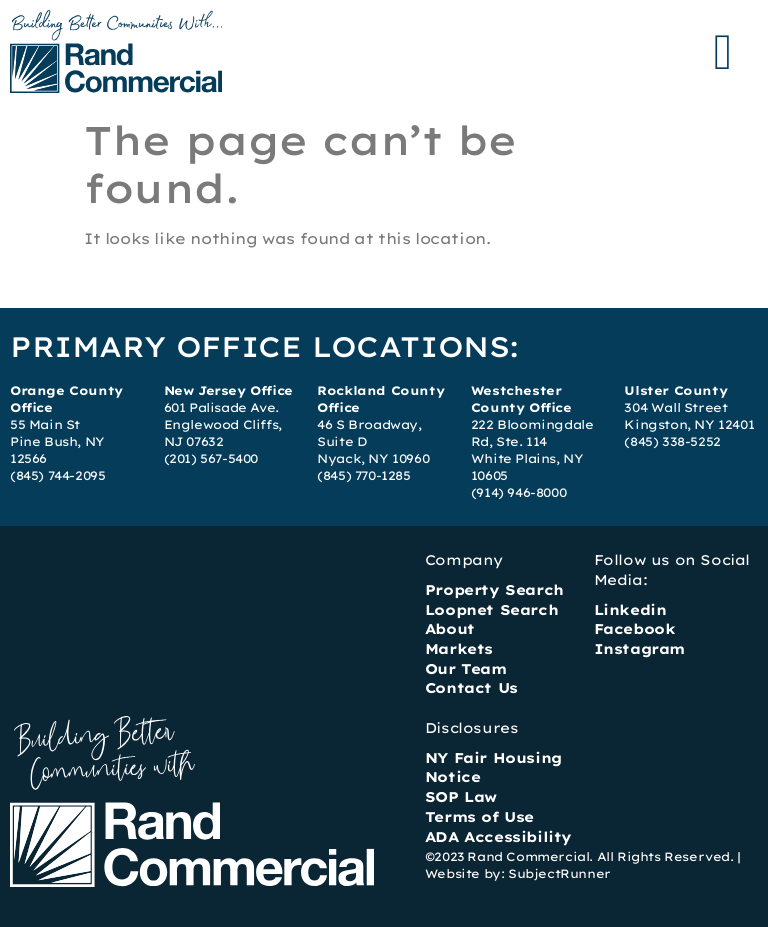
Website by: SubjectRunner (518, 873)
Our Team (466, 669)
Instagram (639, 649)
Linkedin (630, 610)
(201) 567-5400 (211, 458)
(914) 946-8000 (518, 492)
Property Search (494, 590)
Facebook (635, 629)
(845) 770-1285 (363, 475)
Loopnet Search (491, 610)
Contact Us (471, 688)
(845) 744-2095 (57, 475)
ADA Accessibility (498, 837)
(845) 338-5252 (672, 441)
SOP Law (461, 797)
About (450, 629)
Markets (459, 649)
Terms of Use (479, 817)
